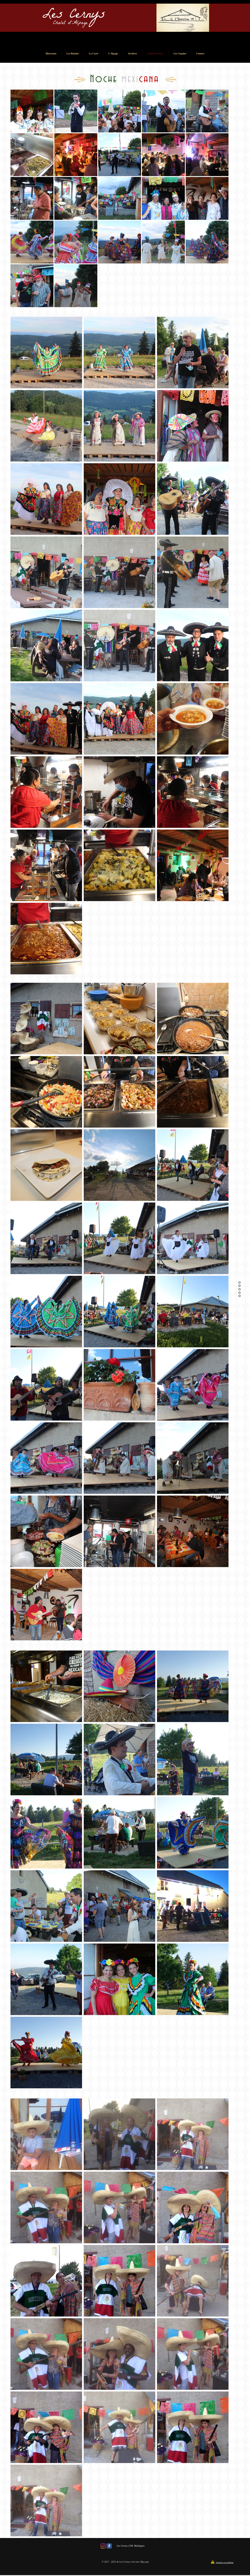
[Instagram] (103, 2545)
